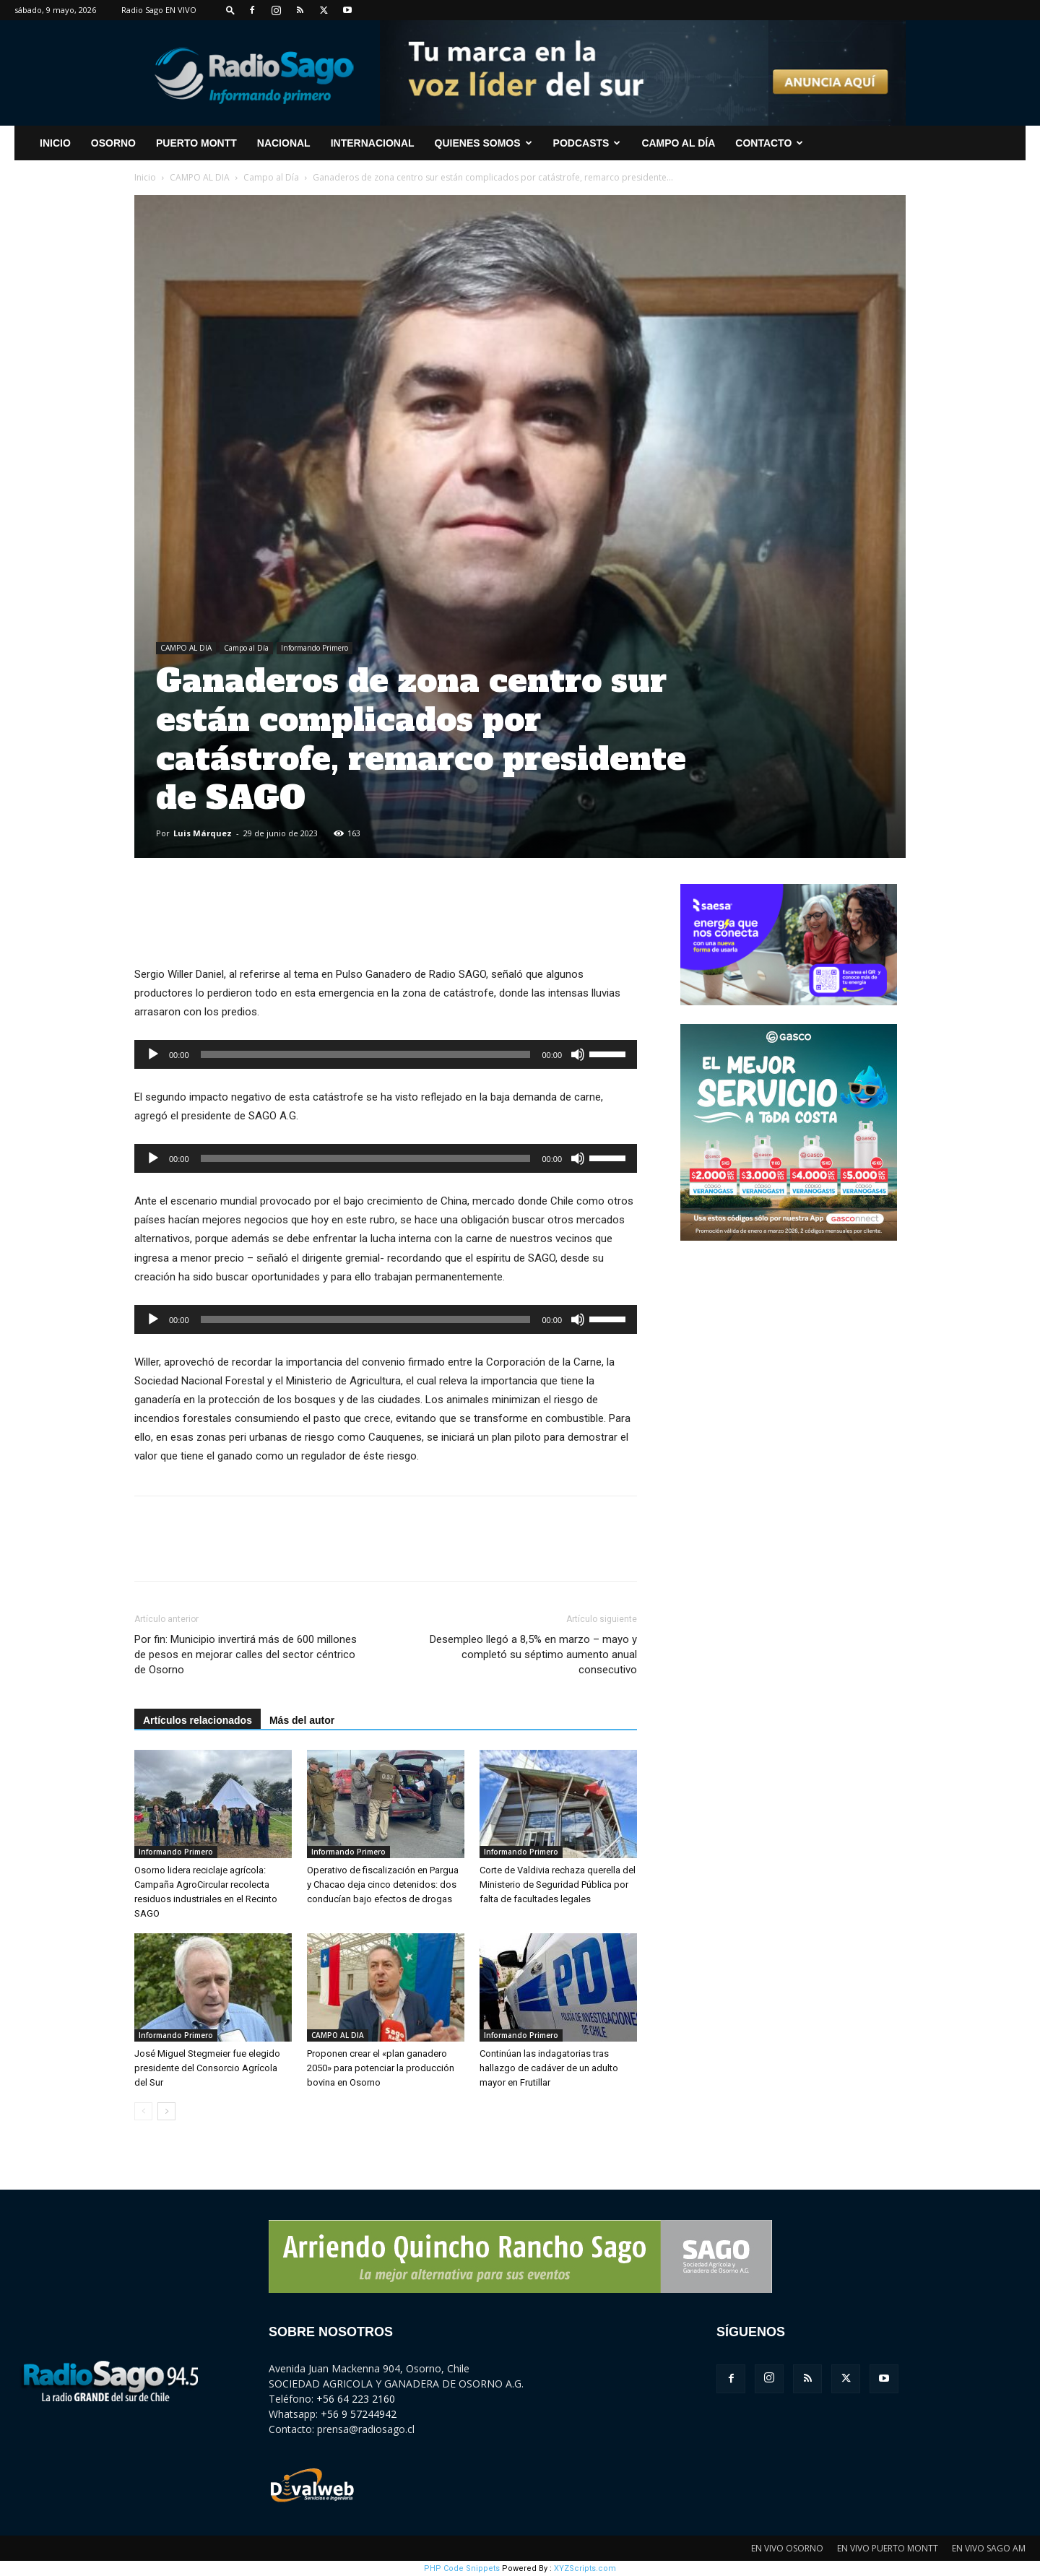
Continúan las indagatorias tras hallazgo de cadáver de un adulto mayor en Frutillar (549, 2068)
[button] (230, 9)
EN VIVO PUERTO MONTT (887, 2548)
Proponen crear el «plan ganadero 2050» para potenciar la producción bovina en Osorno (380, 2068)
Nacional (284, 143)
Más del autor (301, 1720)
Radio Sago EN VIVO (158, 9)
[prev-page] (143, 2111)
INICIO (55, 143)
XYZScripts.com (585, 2568)
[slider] (366, 1054)
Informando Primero (314, 648)
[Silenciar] (578, 1054)
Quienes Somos (483, 143)
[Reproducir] (153, 1054)
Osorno (113, 143)
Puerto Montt (196, 143)
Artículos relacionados (197, 1720)
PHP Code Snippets (462, 2568)
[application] (385, 1054)
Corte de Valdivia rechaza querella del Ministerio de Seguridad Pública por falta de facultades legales (558, 1884)
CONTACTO (769, 143)
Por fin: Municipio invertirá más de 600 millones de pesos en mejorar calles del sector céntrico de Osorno (245, 1654)
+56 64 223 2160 (355, 2399)
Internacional (373, 143)
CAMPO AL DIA (200, 177)
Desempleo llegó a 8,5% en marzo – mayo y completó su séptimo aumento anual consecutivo (533, 1654)
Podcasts (587, 143)
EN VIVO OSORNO (787, 2548)
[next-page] (166, 2111)
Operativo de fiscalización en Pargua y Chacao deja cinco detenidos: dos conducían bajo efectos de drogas (383, 1884)
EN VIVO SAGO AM (989, 2548)
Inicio (145, 177)
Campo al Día (678, 143)
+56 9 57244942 (358, 2414)
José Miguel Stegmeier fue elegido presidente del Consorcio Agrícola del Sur (207, 2068)
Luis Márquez (202, 833)
